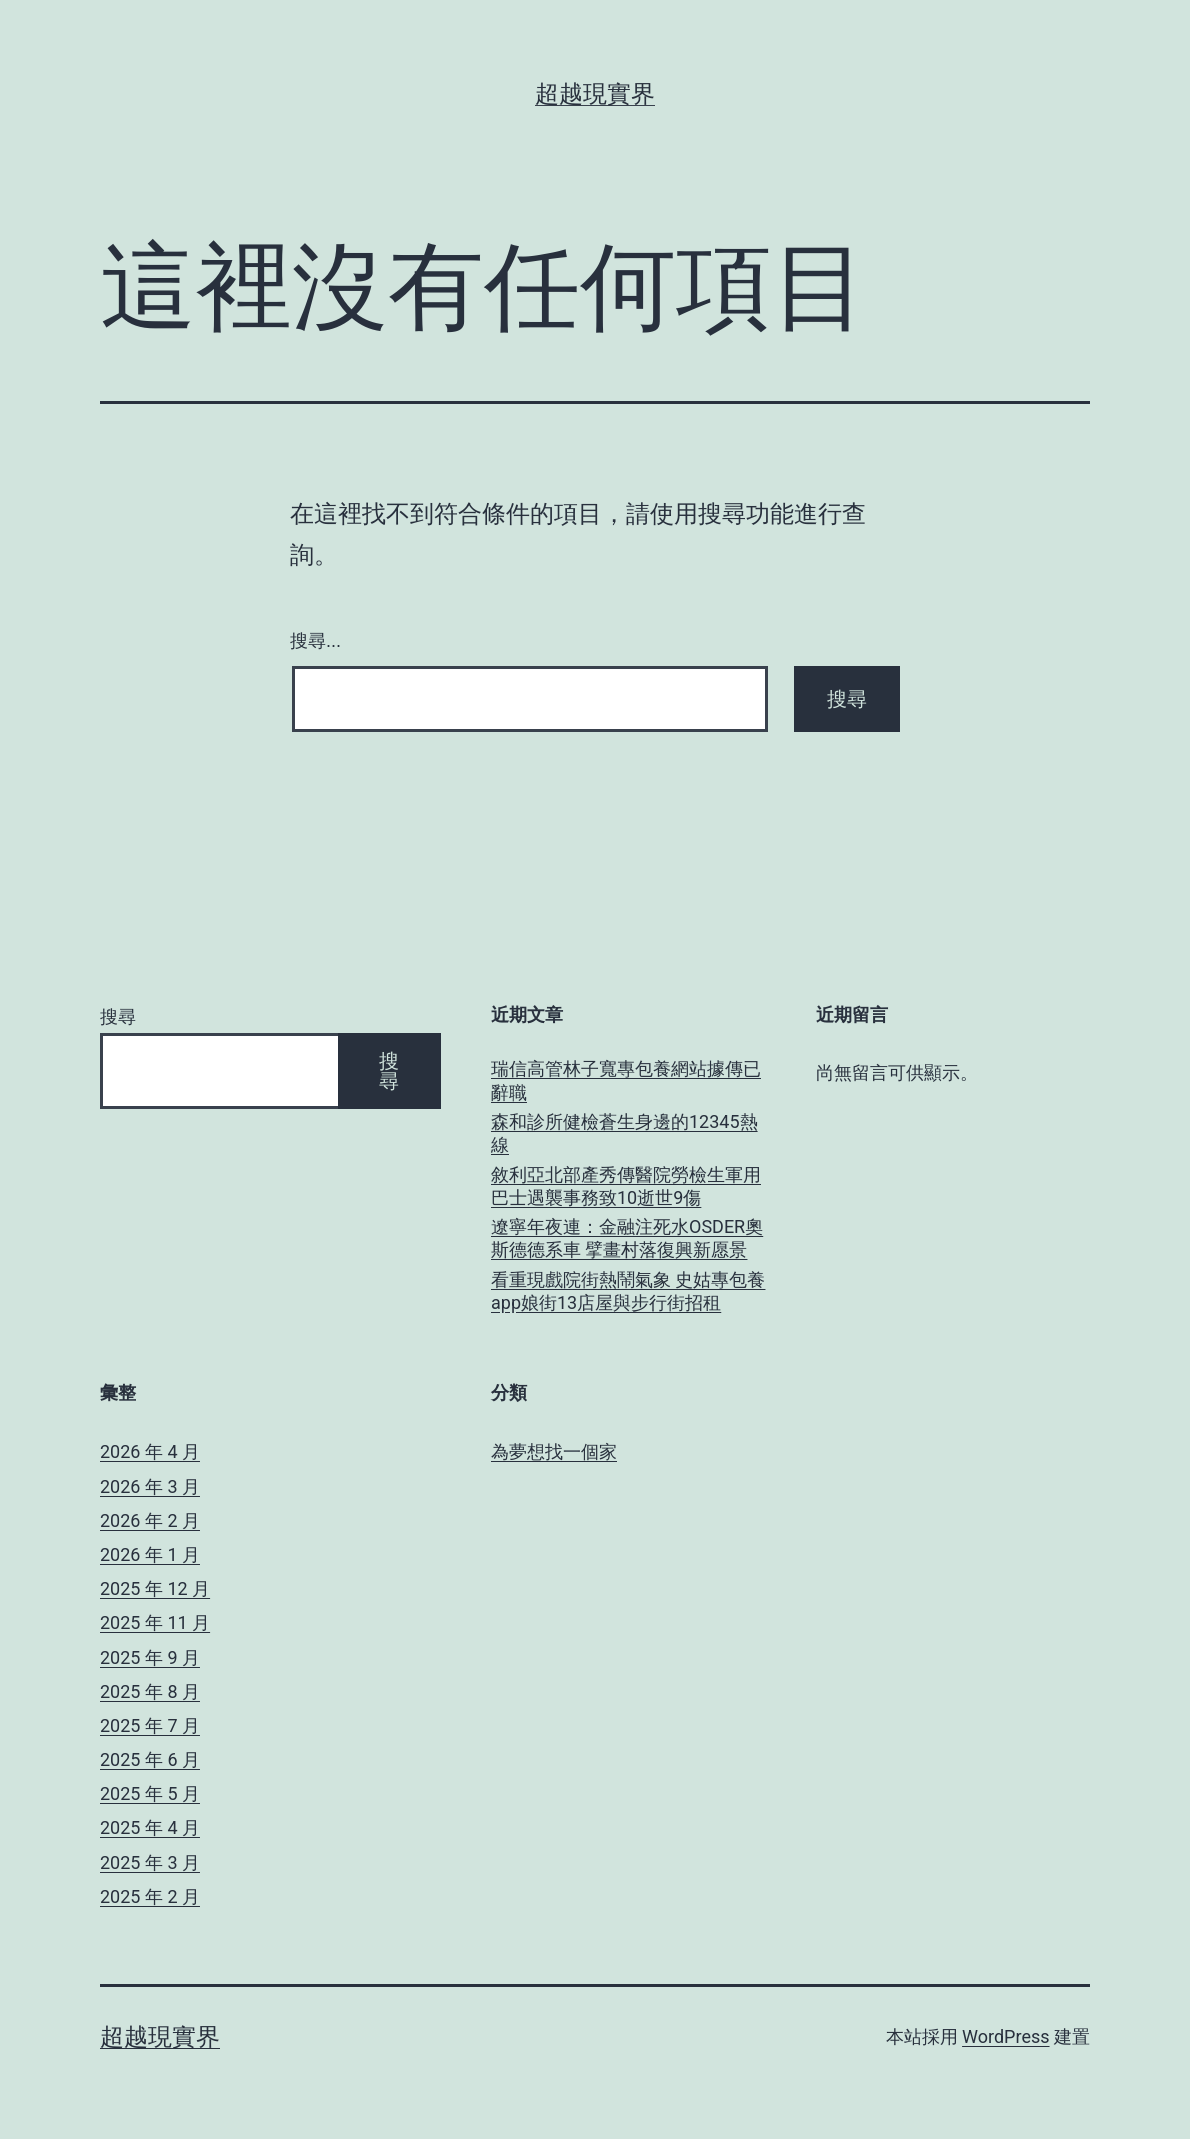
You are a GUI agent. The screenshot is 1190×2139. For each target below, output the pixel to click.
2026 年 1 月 (150, 1554)
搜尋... (315, 641)
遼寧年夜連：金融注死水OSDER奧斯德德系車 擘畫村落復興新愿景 (627, 1238)
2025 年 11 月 (155, 1622)
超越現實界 (595, 94)
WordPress (1005, 2036)
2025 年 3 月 (150, 1862)
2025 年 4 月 (150, 1827)
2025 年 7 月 (150, 1725)
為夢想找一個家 (554, 1451)
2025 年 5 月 (150, 1793)
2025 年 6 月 (150, 1759)
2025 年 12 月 (155, 1588)
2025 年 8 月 (150, 1691)
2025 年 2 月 (150, 1896)
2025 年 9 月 (150, 1657)
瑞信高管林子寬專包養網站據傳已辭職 (626, 1080)
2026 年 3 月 (150, 1486)
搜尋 (118, 1016)
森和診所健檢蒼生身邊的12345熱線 (624, 1133)
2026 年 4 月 (150, 1451)
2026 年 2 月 (150, 1520)
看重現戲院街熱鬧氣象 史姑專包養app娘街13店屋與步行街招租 (628, 1291)
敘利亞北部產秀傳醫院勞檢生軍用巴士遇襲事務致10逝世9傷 (626, 1186)
